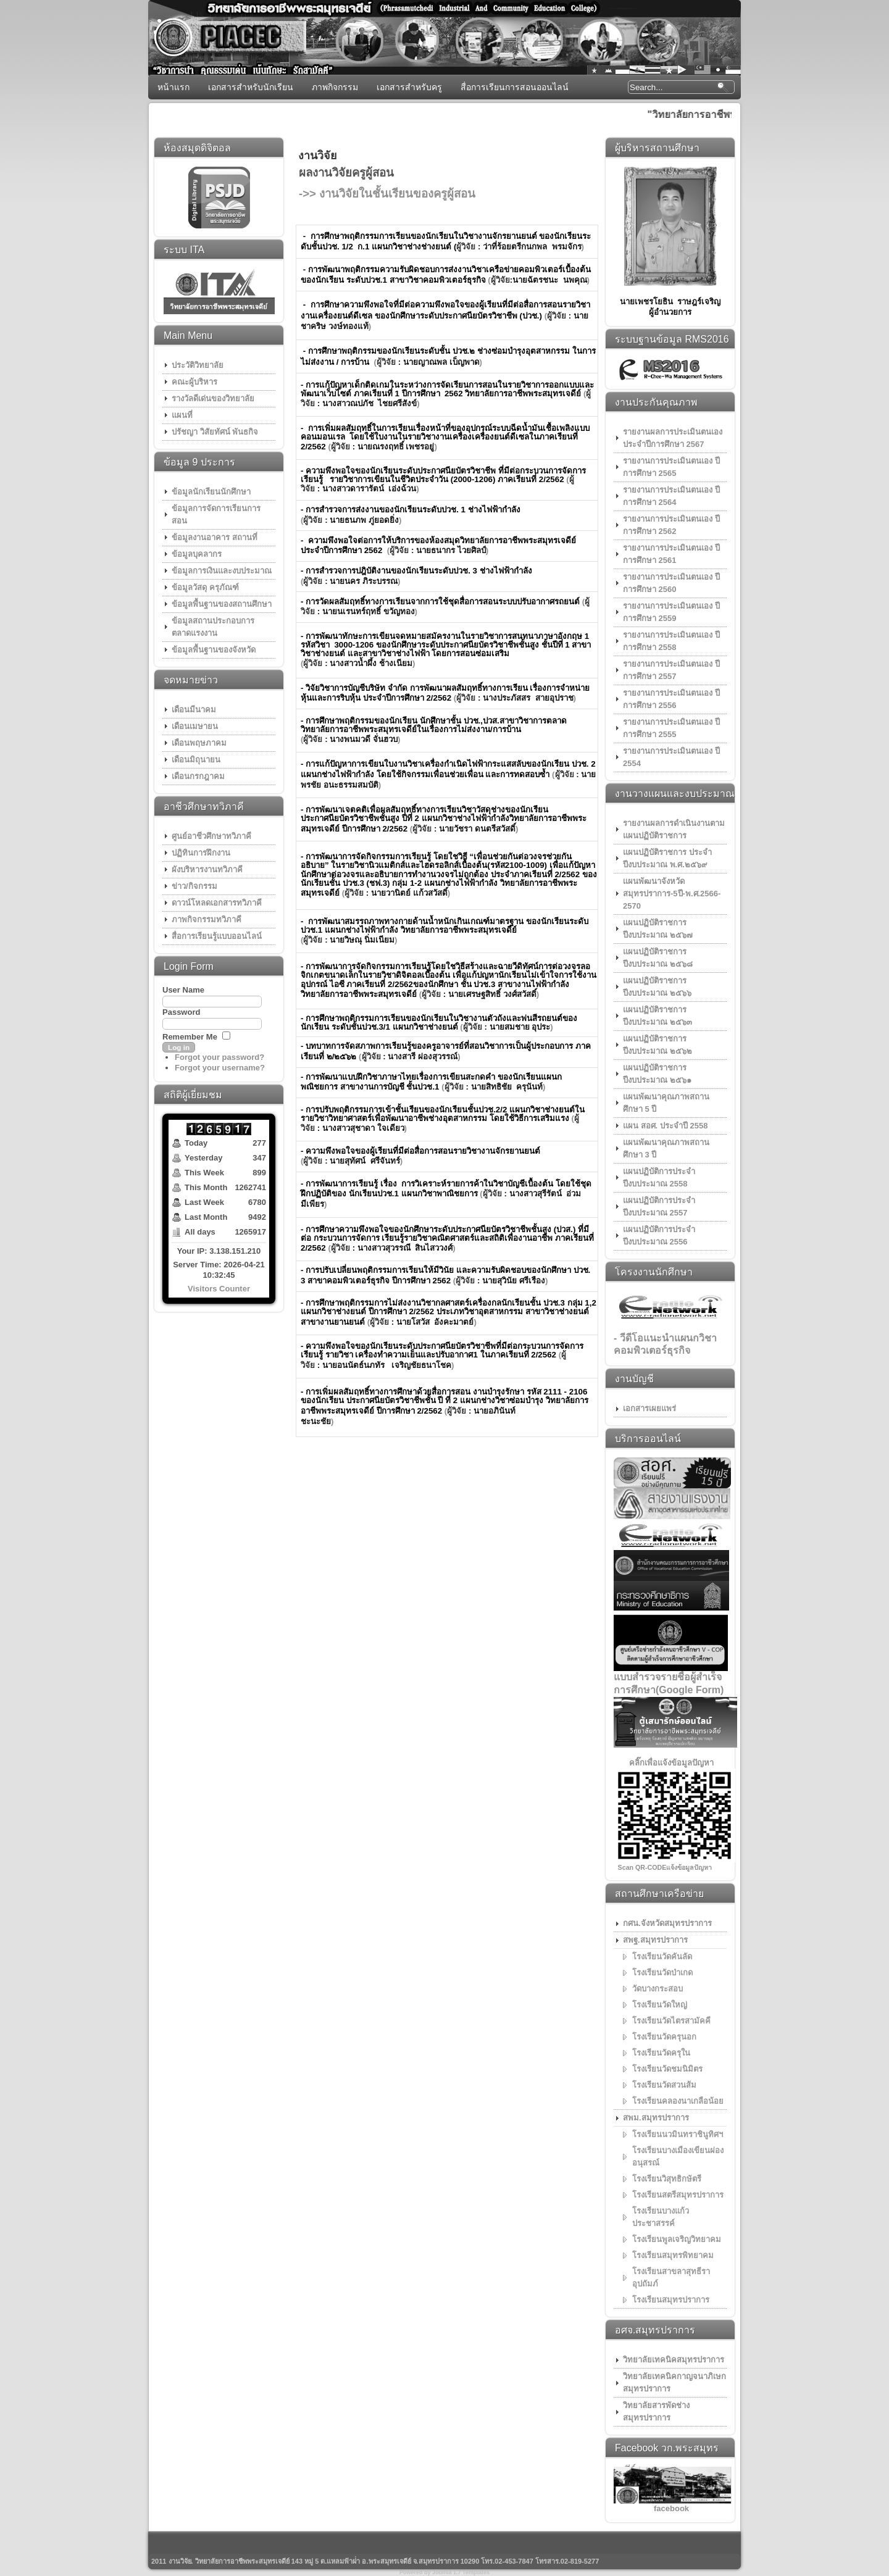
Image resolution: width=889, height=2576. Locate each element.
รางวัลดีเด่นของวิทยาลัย (213, 398)
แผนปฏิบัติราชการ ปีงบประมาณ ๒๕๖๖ (657, 987)
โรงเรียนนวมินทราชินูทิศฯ (677, 2134)
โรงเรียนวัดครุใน (661, 2052)
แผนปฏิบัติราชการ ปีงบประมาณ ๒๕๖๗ (658, 929)
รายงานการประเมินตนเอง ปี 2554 (671, 757)
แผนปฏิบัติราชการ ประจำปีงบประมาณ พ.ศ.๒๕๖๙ (667, 858)
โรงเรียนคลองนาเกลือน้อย (678, 2101)
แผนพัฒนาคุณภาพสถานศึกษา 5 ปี (666, 1103)
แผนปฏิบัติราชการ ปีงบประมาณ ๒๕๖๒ (657, 1045)
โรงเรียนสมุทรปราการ (670, 2299)
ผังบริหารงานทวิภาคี (207, 869)
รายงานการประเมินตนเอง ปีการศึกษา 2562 (671, 525)
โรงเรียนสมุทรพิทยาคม (673, 2255)
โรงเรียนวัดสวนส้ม (664, 2085)
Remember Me (189, 1036)
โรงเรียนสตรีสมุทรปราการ (678, 2194)
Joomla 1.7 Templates (461, 2572)
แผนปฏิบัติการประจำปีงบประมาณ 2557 (659, 1206)
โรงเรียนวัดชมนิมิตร (667, 2069)
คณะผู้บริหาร (194, 381)
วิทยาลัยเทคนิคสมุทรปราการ (673, 2359)
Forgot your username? (220, 1067)
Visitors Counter (219, 1288)
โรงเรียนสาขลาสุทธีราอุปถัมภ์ (671, 2277)
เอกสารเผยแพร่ (649, 1408)
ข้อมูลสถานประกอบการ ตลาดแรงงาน (213, 627)
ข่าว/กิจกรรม (194, 886)
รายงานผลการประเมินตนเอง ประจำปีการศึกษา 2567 (672, 438)
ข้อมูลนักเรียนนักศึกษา (211, 491)
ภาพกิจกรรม (335, 87)
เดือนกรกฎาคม (198, 776)
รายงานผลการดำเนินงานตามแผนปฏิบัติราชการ (674, 829)
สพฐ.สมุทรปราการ (655, 1940)
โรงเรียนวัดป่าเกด (662, 1972)
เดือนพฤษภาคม (199, 743)
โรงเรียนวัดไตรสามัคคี (671, 2020)
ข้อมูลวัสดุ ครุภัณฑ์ (205, 587)
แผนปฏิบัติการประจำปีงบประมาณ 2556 (659, 1235)
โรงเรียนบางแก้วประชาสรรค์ (660, 2217)
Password (181, 1012)
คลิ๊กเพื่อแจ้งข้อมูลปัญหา (671, 1762)
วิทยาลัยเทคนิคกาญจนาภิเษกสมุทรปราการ (674, 2382)
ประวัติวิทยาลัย (197, 365)
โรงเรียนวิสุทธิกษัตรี (666, 2178)
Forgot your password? (219, 1057)
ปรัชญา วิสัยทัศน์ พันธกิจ (215, 431)
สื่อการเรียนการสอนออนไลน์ (515, 87)
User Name (183, 989)
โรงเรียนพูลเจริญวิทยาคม (676, 2239)
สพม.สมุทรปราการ (656, 2117)
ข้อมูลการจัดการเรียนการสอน (216, 514)
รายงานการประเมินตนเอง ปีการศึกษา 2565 (671, 467)
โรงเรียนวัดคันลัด (662, 1956)
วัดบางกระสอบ (657, 1988)
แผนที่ (182, 415)
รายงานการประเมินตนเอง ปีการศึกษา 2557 (671, 670)
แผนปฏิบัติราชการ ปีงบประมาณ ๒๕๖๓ (657, 1016)
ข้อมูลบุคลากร (197, 554)
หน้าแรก (173, 87)
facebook (671, 2508)
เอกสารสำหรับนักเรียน (250, 87)
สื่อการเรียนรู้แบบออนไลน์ (217, 936)
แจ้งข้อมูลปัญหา (689, 1867)
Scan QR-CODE (642, 1867)
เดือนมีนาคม (194, 709)
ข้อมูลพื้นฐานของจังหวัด (214, 649)
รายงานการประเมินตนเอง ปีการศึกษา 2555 (671, 728)
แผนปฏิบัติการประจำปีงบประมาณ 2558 (659, 1177)
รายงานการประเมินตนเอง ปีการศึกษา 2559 (671, 612)
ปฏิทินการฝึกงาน (201, 852)
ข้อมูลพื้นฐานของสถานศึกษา (222, 604)
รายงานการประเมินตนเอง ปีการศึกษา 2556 (671, 699)
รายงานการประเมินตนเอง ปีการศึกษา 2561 (671, 554)
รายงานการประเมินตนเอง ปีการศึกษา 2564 (671, 496)
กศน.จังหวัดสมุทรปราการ (667, 1923)
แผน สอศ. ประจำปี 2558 (665, 1125)
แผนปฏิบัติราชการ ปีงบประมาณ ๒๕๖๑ (657, 1074)
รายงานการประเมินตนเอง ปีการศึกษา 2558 (671, 641)
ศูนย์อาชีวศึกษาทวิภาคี (211, 836)
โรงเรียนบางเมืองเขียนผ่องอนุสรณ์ (678, 2156)
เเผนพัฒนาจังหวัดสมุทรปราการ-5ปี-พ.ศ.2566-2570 (671, 894)
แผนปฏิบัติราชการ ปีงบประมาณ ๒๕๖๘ (658, 958)
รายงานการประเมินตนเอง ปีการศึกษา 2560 (671, 583)
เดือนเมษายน (195, 726)
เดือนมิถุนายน (196, 759)
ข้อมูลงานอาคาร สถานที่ (214, 537)
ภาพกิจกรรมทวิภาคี (206, 919)
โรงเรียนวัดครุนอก (664, 2036)
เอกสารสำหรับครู (409, 87)
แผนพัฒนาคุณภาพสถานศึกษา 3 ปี (666, 1148)
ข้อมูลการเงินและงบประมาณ (222, 570)
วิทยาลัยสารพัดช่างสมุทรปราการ (656, 2411)
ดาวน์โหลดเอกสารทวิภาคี (217, 902)
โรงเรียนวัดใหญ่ (659, 2004)
